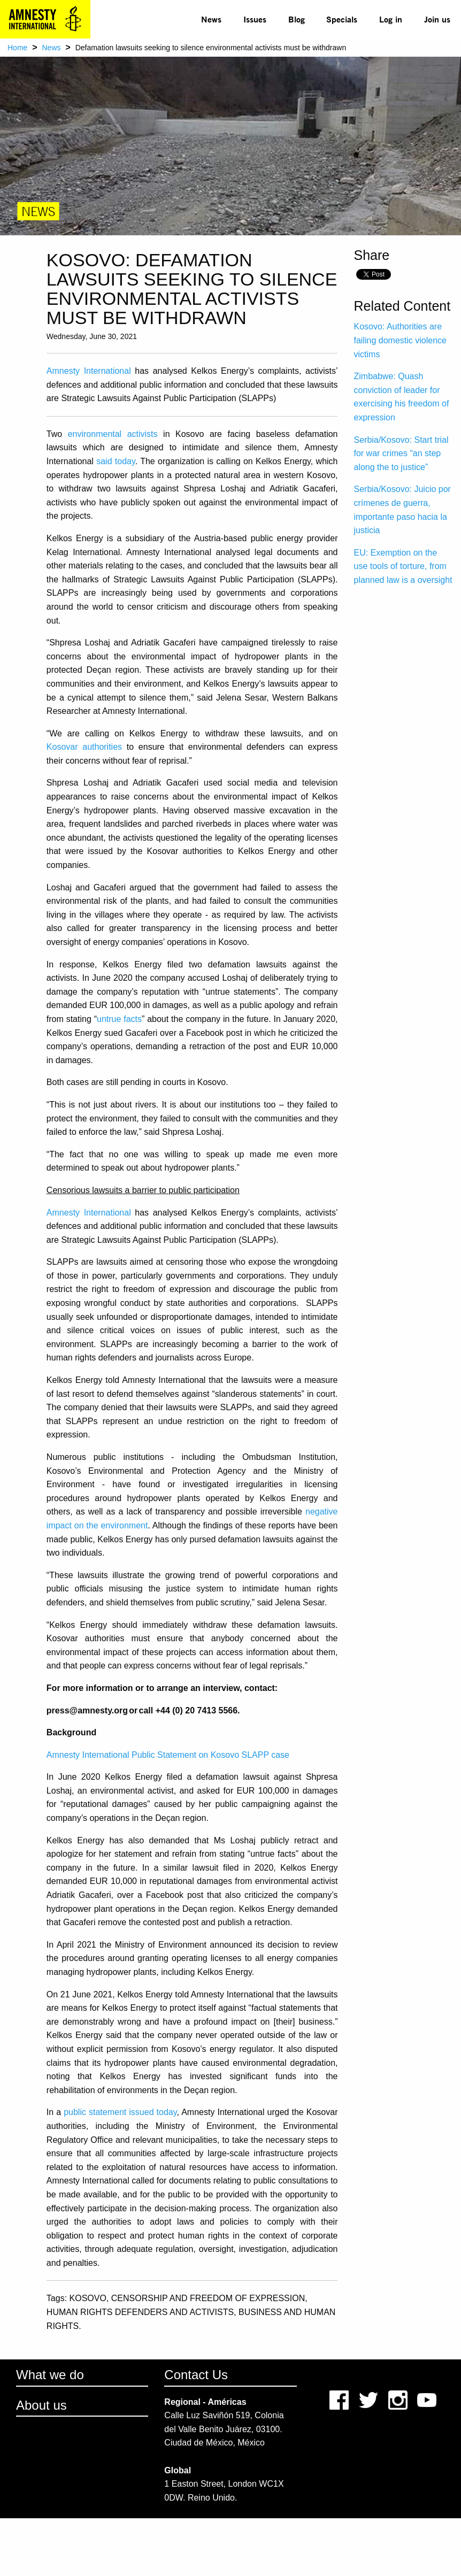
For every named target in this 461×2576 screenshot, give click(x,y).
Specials (341, 19)
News (211, 19)
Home (17, 47)
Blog (296, 19)
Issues (254, 19)
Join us (437, 19)
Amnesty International (89, 370)
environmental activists (113, 434)
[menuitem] (211, 19)
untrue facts (119, 1019)
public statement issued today (120, 2112)
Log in (390, 19)
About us (41, 2405)
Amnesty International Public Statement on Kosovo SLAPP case (168, 1754)
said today (115, 461)
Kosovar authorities (84, 746)
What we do (50, 2374)
